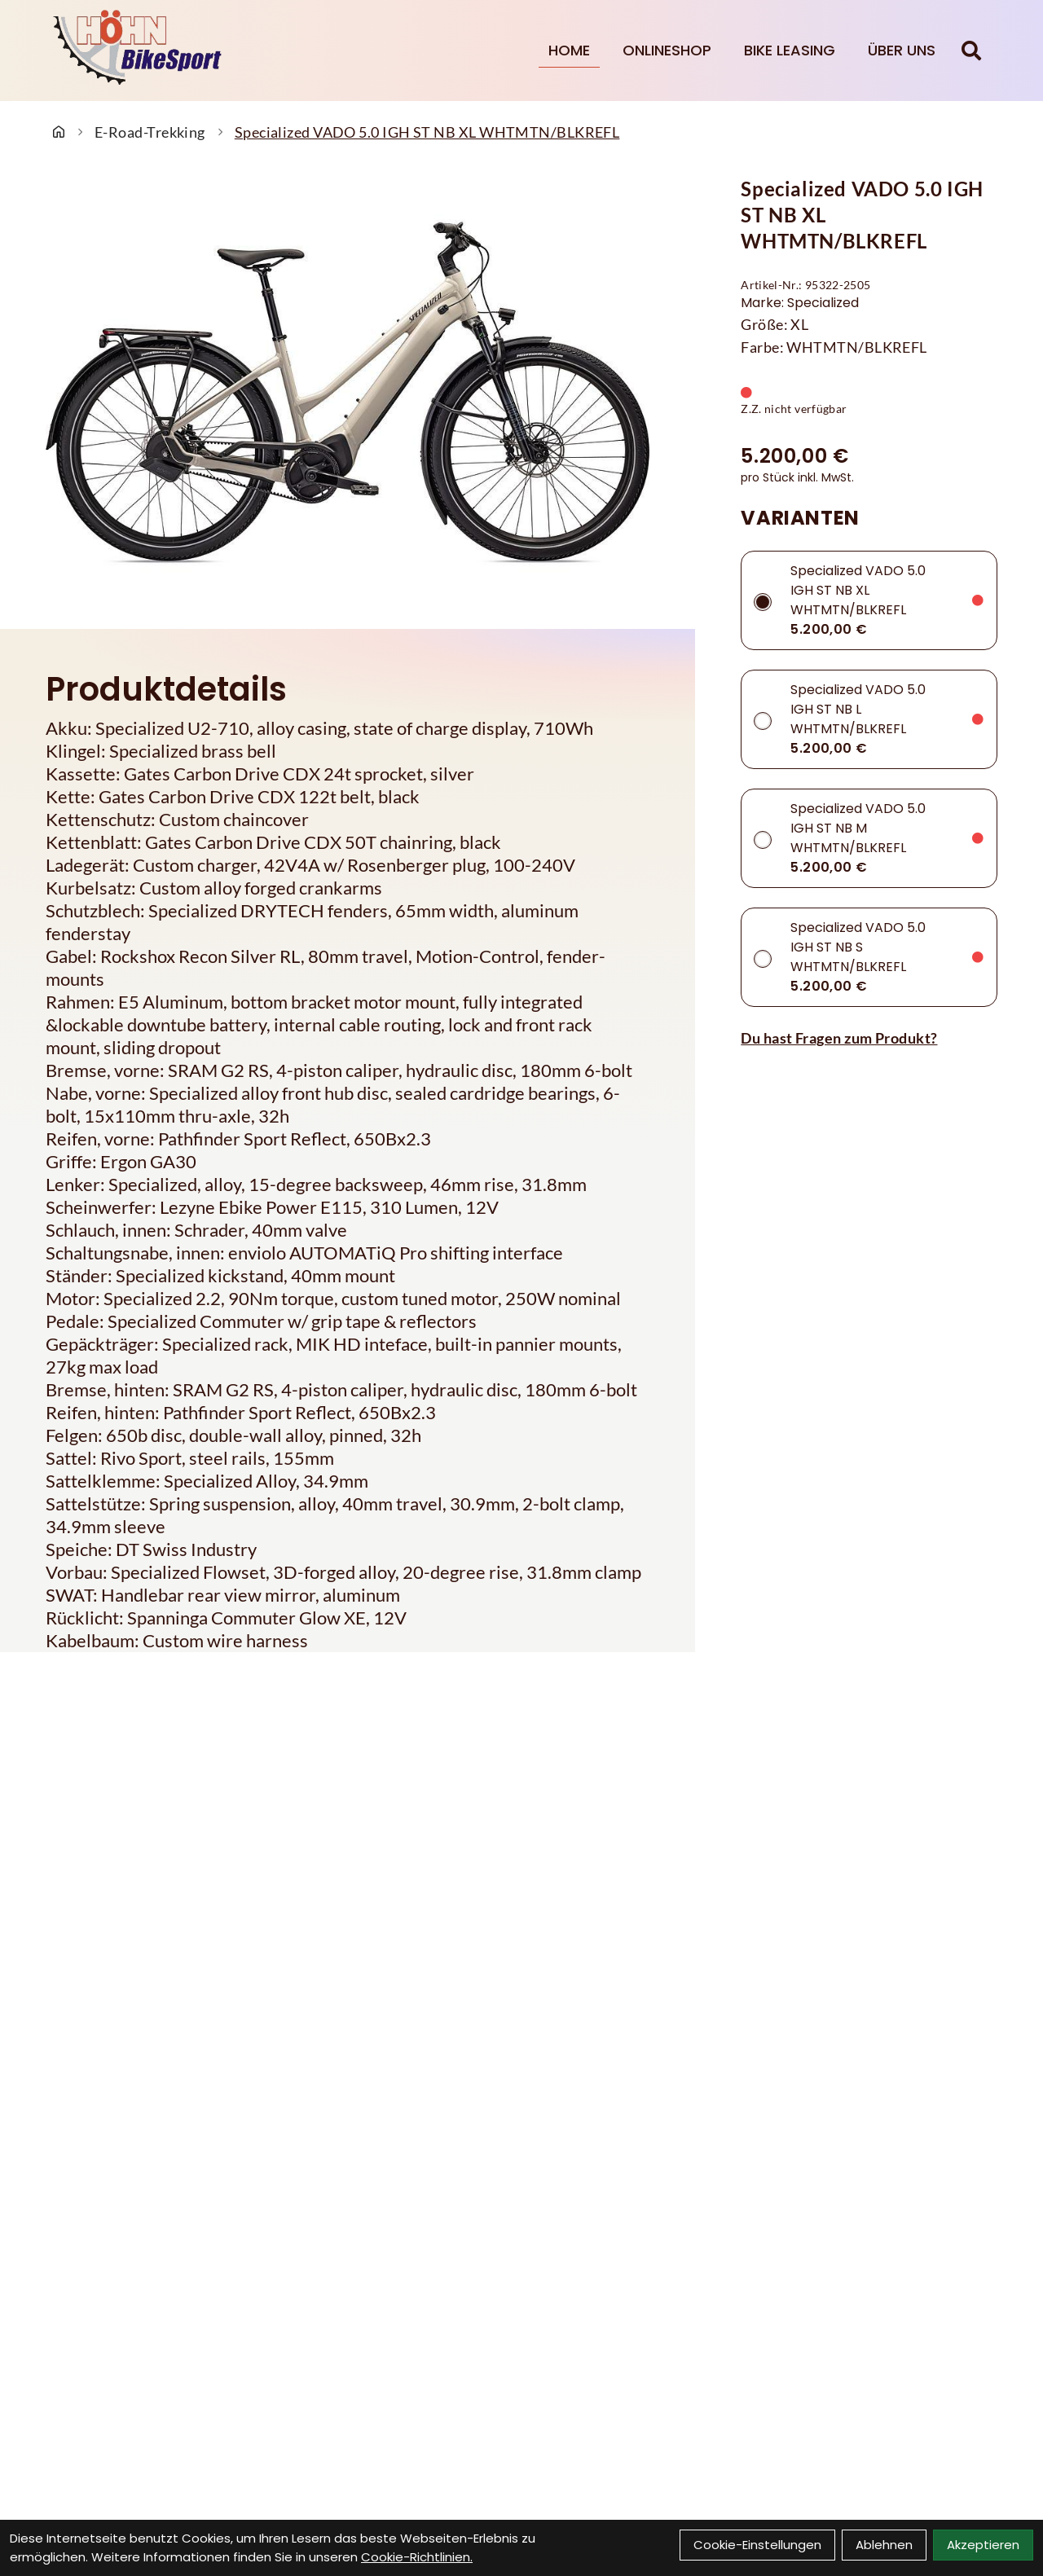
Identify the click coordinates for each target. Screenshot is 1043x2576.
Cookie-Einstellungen (757, 2544)
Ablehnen (884, 2544)
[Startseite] (58, 131)
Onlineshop (667, 50)
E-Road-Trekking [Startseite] (150, 132)
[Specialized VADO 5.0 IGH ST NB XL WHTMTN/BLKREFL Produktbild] (347, 392)
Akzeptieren (983, 2544)
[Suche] (971, 50)
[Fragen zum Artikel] (869, 1037)
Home (569, 50)
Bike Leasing (789, 50)
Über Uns (901, 50)
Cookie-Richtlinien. (417, 2556)
